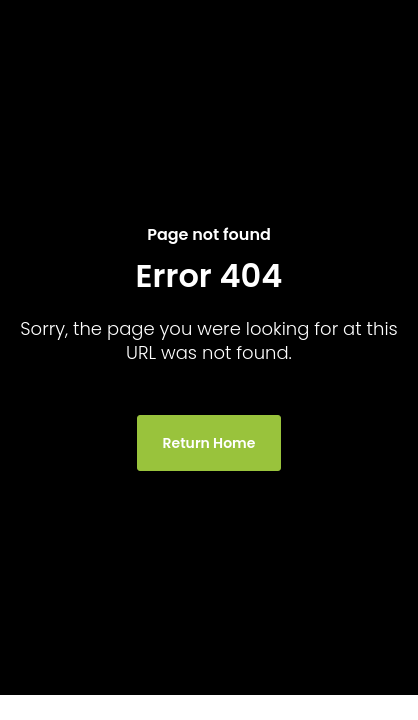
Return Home (209, 443)
